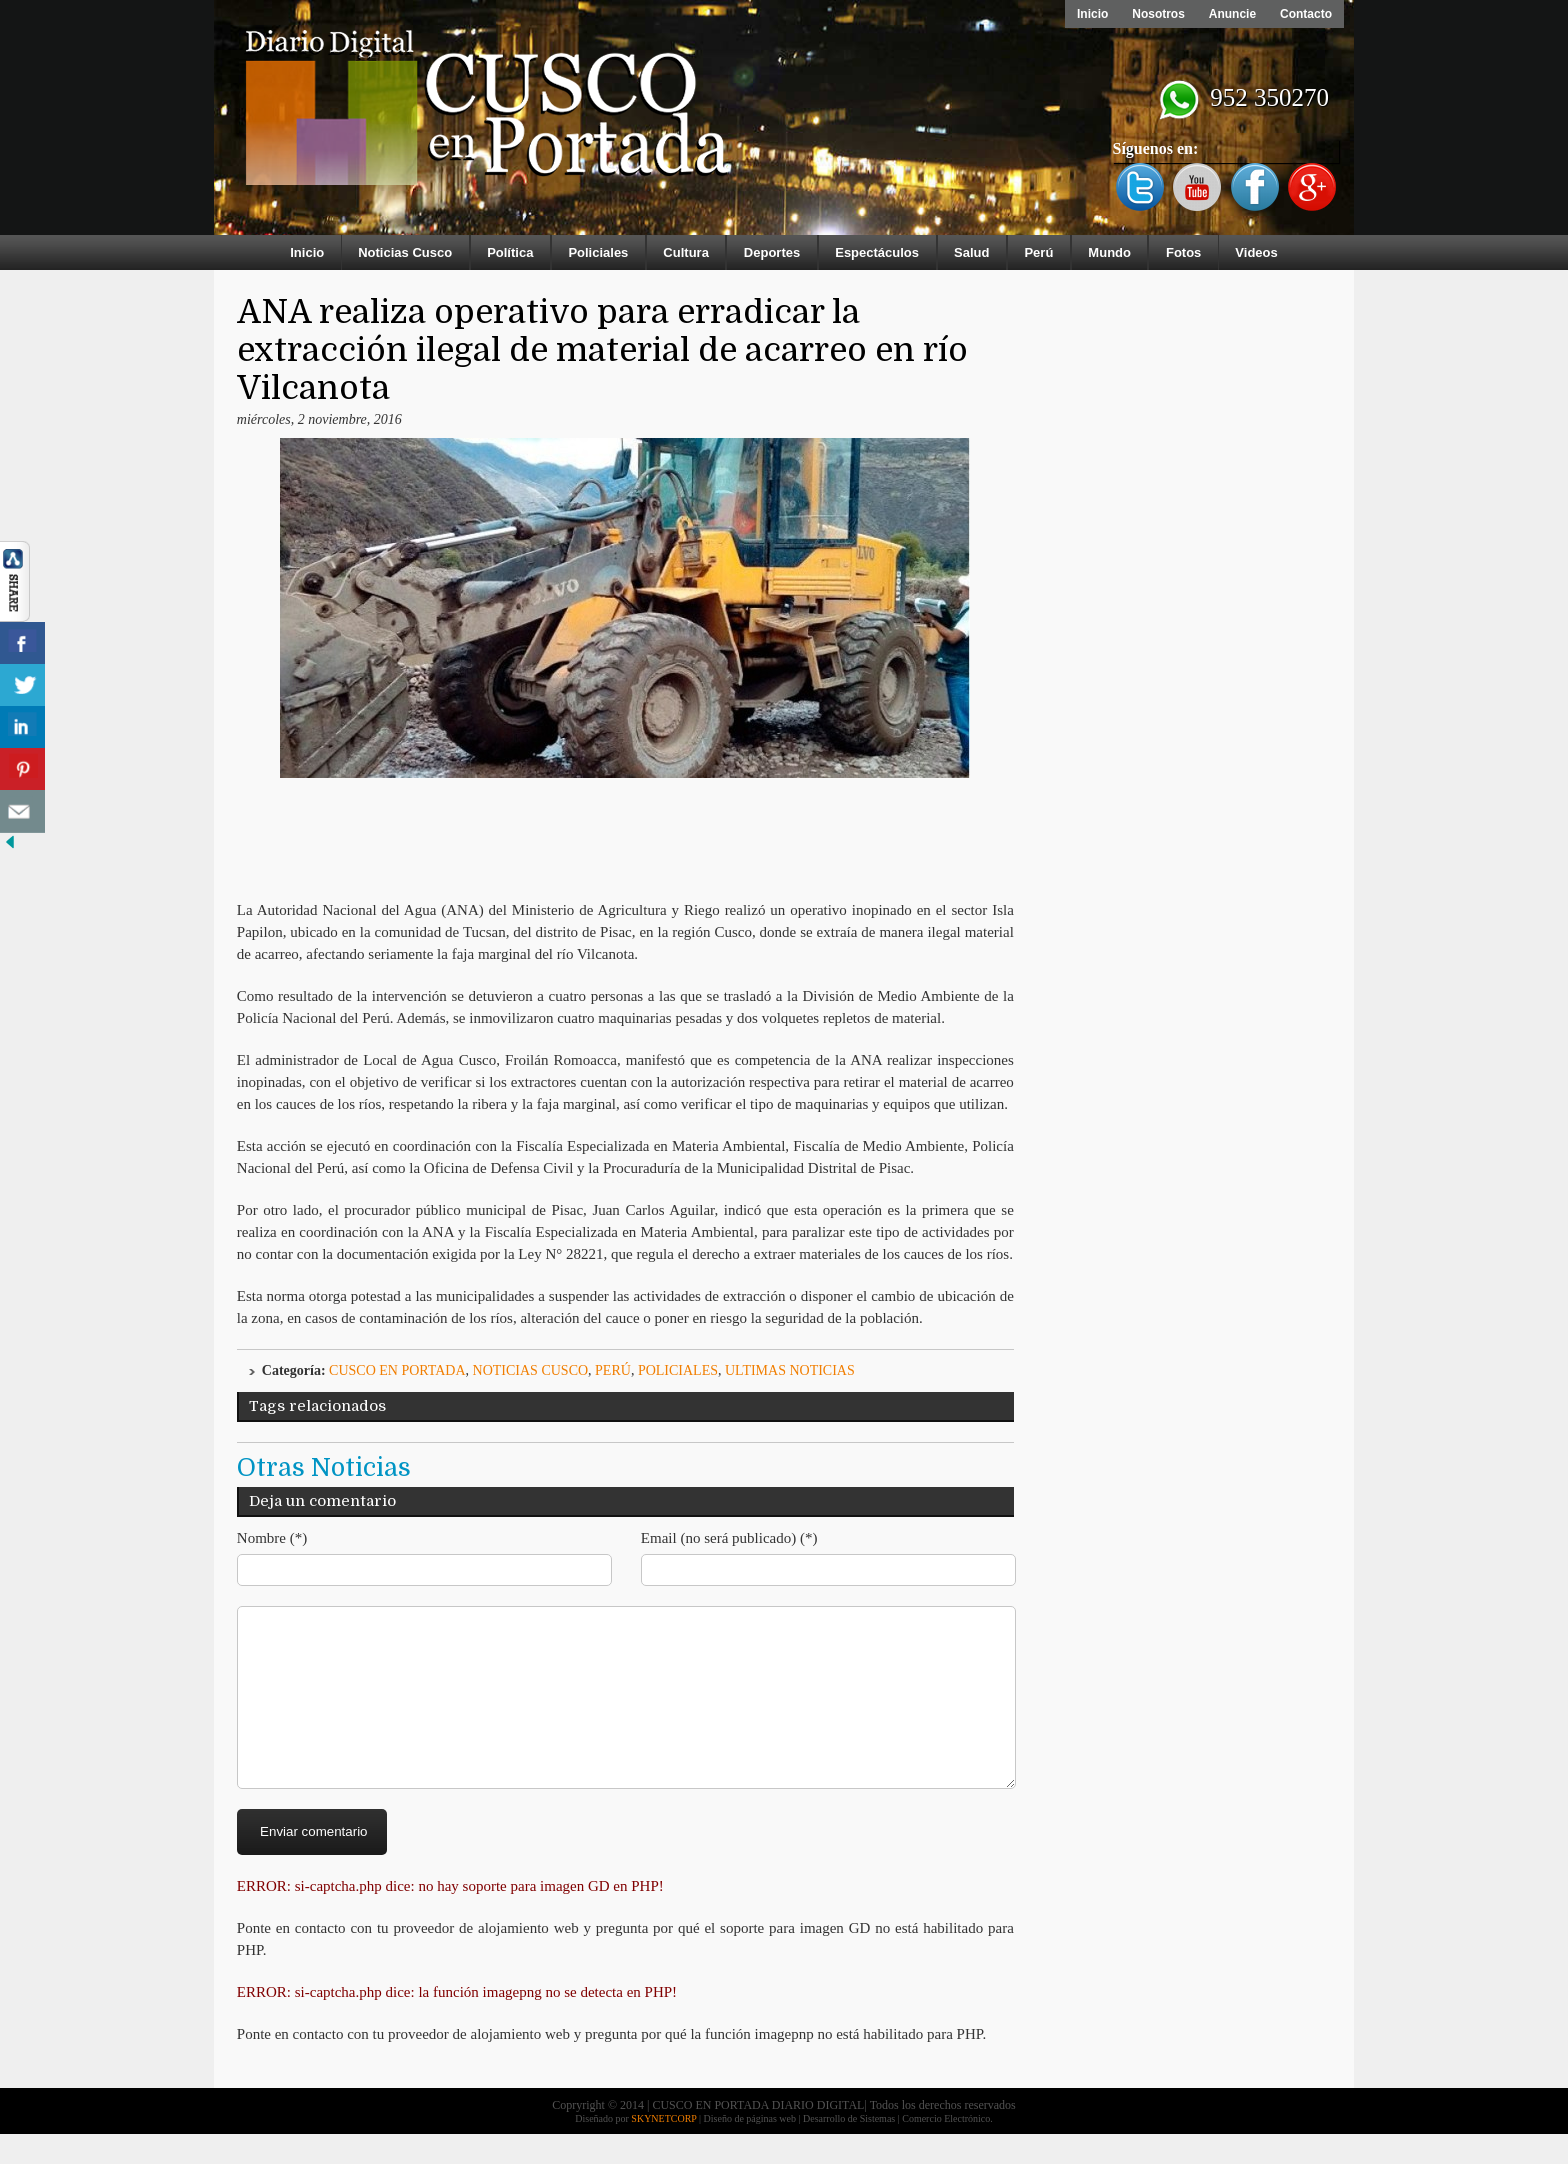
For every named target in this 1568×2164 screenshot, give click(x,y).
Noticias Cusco (405, 252)
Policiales (598, 252)
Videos (1256, 252)
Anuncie (1232, 14)
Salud (971, 252)
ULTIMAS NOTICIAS (790, 1370)
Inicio (1092, 14)
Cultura (686, 252)
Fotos (1183, 252)
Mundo (1109, 252)
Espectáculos (877, 252)
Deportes (772, 252)
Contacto (1306, 14)
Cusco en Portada (397, 1370)
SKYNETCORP (663, 2148)
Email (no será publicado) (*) (729, 1538)
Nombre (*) (272, 1538)
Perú (1038, 252)
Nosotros (1158, 14)
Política (510, 252)
